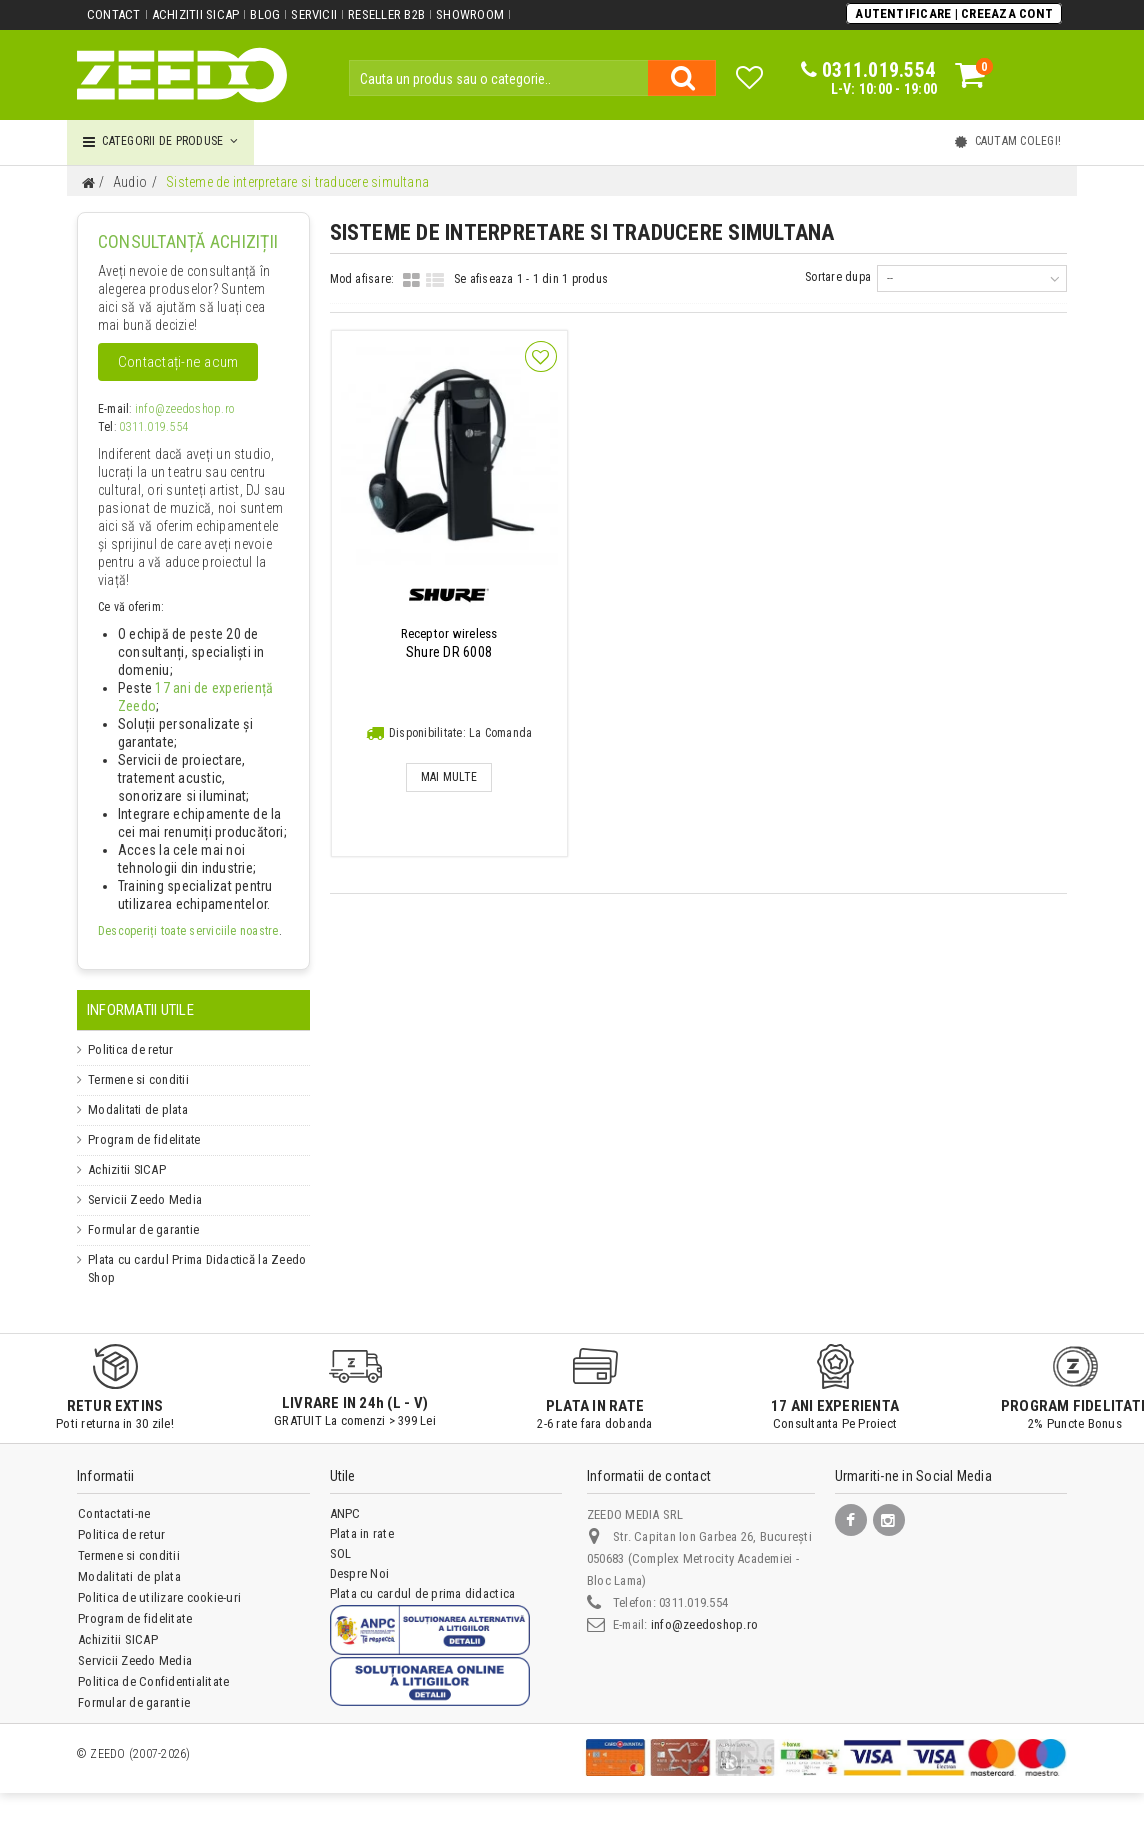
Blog (265, 14)
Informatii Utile (140, 1010)
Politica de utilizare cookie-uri (159, 1597)
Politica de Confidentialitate (153, 1681)
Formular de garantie (142, 1230)
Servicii (314, 14)
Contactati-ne (114, 1513)
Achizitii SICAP (196, 14)
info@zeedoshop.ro (185, 409)
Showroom (470, 14)
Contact (114, 14)
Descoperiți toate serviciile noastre (188, 931)
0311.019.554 (153, 427)
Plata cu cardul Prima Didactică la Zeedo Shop (194, 1269)
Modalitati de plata (136, 1110)
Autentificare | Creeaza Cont (954, 13)
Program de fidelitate (142, 1140)
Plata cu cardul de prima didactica (422, 1593)
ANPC (345, 1513)
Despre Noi (359, 1573)
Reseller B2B (386, 14)
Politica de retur (129, 1050)
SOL (341, 1553)
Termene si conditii (138, 1080)
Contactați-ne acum (178, 362)
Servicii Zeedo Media (143, 1200)
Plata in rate (362, 1533)
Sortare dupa (838, 277)
